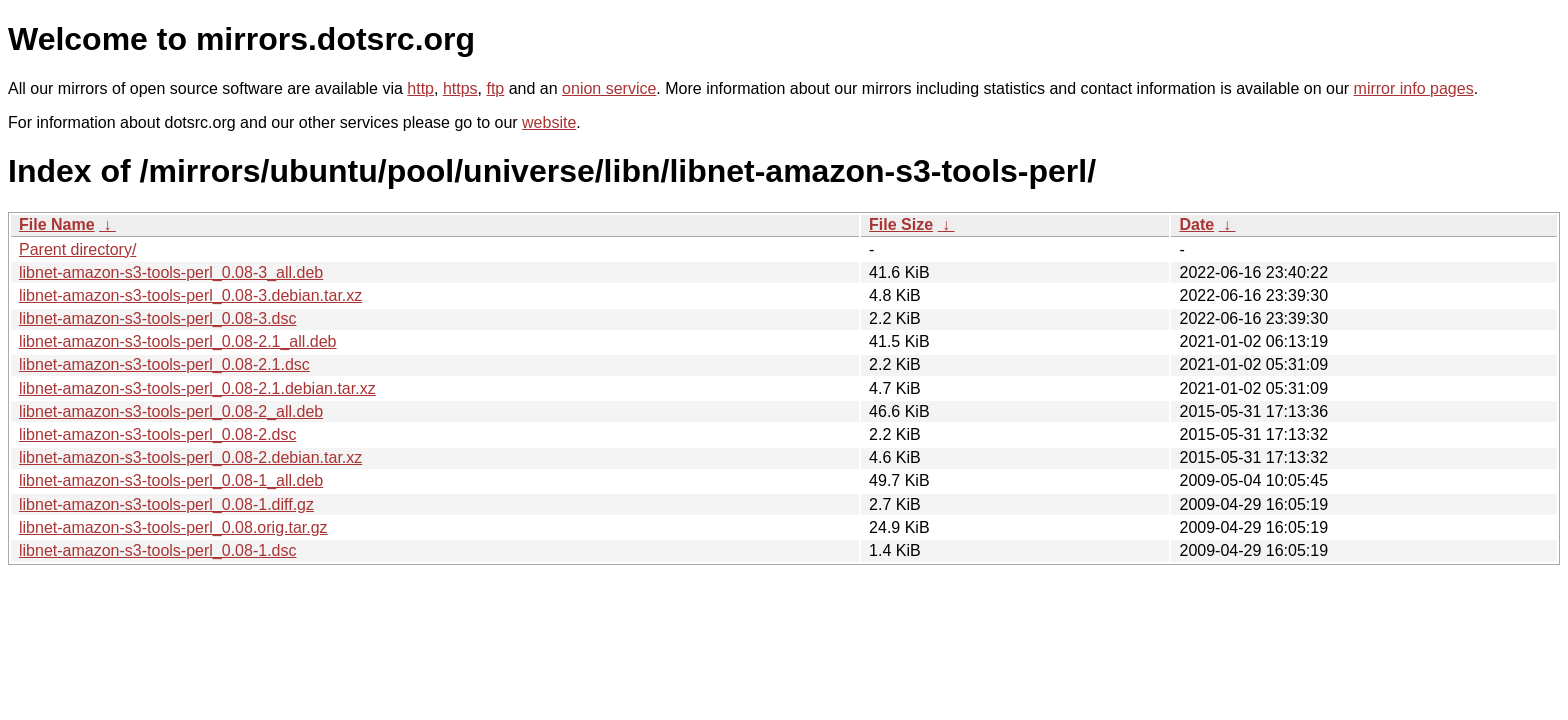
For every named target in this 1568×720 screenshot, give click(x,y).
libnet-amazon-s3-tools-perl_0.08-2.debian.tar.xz (190, 457)
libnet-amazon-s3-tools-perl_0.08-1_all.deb (171, 480)
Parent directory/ (77, 249)
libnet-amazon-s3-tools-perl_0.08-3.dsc (157, 318)
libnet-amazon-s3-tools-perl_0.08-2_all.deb (171, 411)
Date (1196, 224)
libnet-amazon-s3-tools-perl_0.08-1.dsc (157, 550)
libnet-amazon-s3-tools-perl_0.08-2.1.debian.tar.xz (197, 388)
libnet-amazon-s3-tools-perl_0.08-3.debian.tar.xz (190, 295)
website (549, 122)
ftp (495, 88)
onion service (609, 88)
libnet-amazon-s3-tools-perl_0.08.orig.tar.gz (173, 527)
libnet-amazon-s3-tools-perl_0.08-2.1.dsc (164, 364)
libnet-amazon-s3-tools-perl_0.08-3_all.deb (171, 272)
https (460, 88)
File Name (57, 224)
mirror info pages (1414, 88)
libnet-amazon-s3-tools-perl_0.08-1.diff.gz (166, 504)
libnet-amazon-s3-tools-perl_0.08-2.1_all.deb (178, 341)
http (420, 88)
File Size (901, 224)
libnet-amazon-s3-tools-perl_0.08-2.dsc (157, 434)
